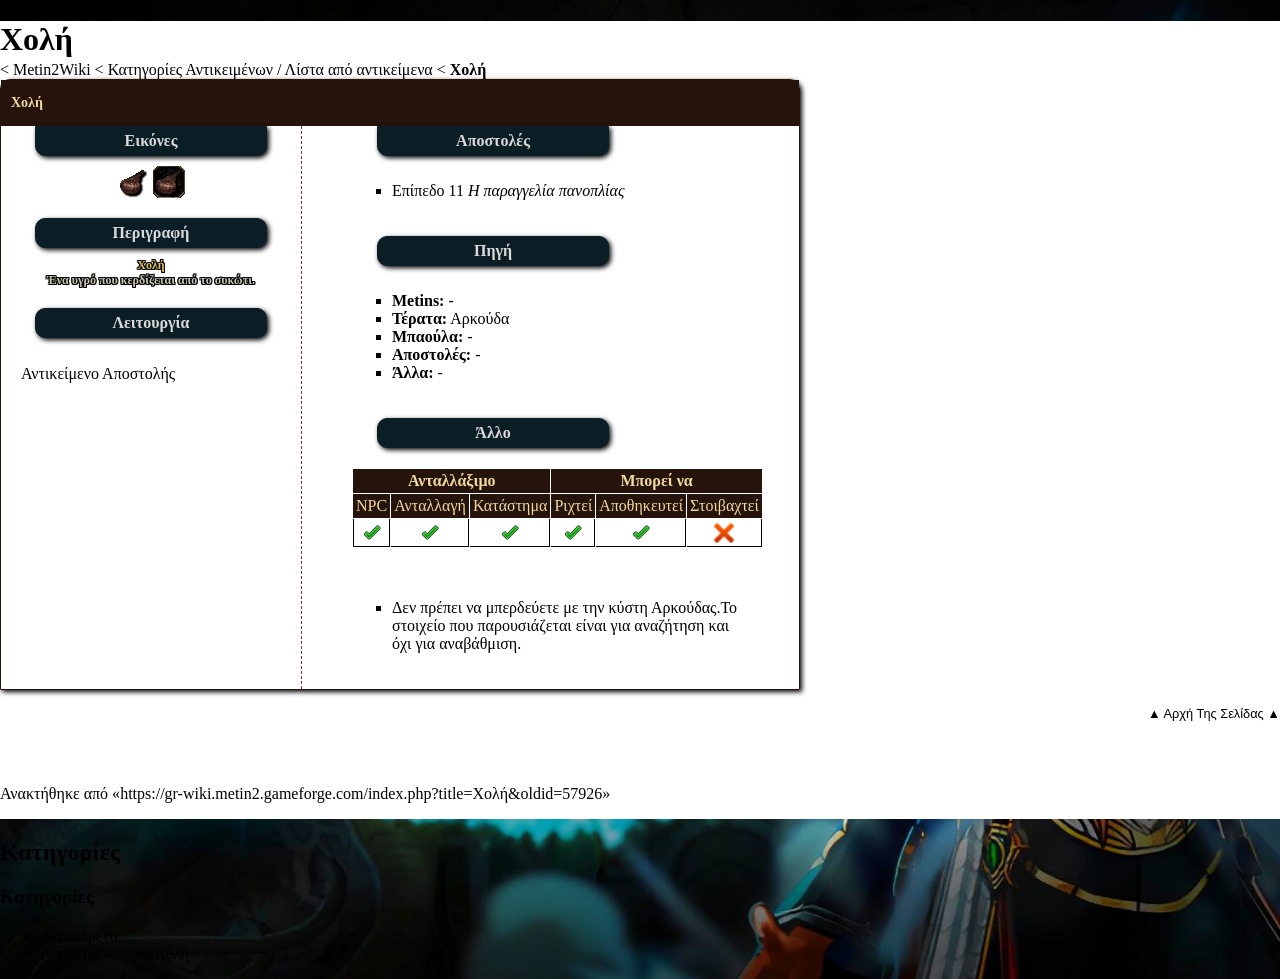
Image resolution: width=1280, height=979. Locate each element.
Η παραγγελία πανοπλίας (546, 190)
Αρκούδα (479, 318)
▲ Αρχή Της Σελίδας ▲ (1214, 713)
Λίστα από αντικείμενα (359, 69)
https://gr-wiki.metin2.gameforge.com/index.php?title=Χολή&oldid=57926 (361, 793)
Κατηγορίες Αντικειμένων (190, 69)
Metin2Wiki (52, 69)
